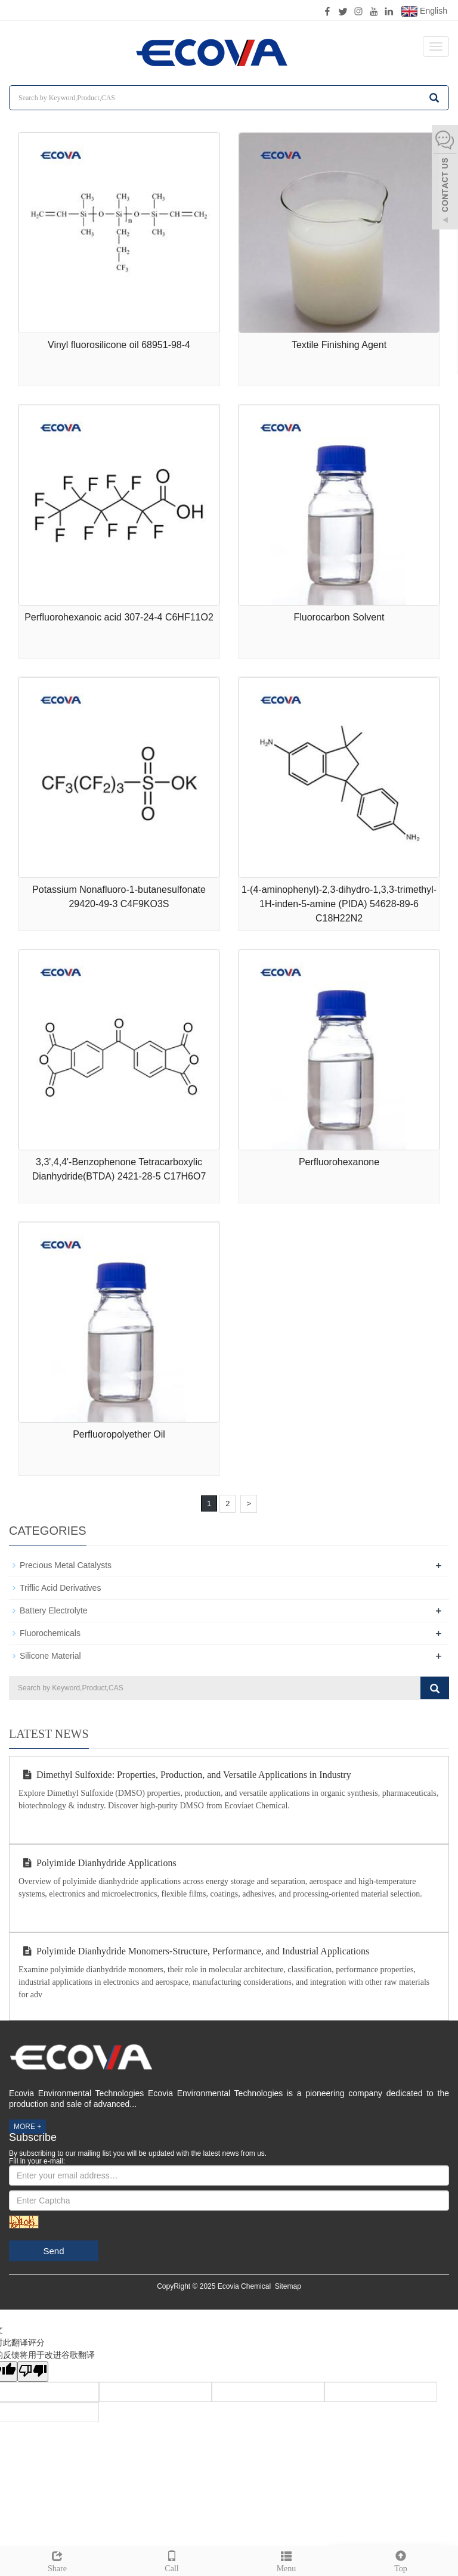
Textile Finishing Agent (339, 345)
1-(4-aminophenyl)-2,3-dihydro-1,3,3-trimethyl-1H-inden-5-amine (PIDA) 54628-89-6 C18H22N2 (339, 903)
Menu (286, 2560)
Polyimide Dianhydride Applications (97, 1863)
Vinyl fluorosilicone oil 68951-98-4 (119, 345)
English (424, 11)
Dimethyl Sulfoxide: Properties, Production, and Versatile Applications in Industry (184, 1775)
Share (57, 2560)
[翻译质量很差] (32, 2371)
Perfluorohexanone (339, 1162)
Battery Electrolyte (54, 1610)
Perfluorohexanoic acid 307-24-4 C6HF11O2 (118, 617)
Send (53, 2251)
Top (401, 2560)
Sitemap (288, 2286)
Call (171, 2560)
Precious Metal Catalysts (66, 1565)
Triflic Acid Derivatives (60, 1588)
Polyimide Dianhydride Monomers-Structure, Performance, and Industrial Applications (193, 1951)
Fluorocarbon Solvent (338, 617)
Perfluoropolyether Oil (119, 1434)
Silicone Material (50, 1656)
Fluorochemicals (50, 1633)
